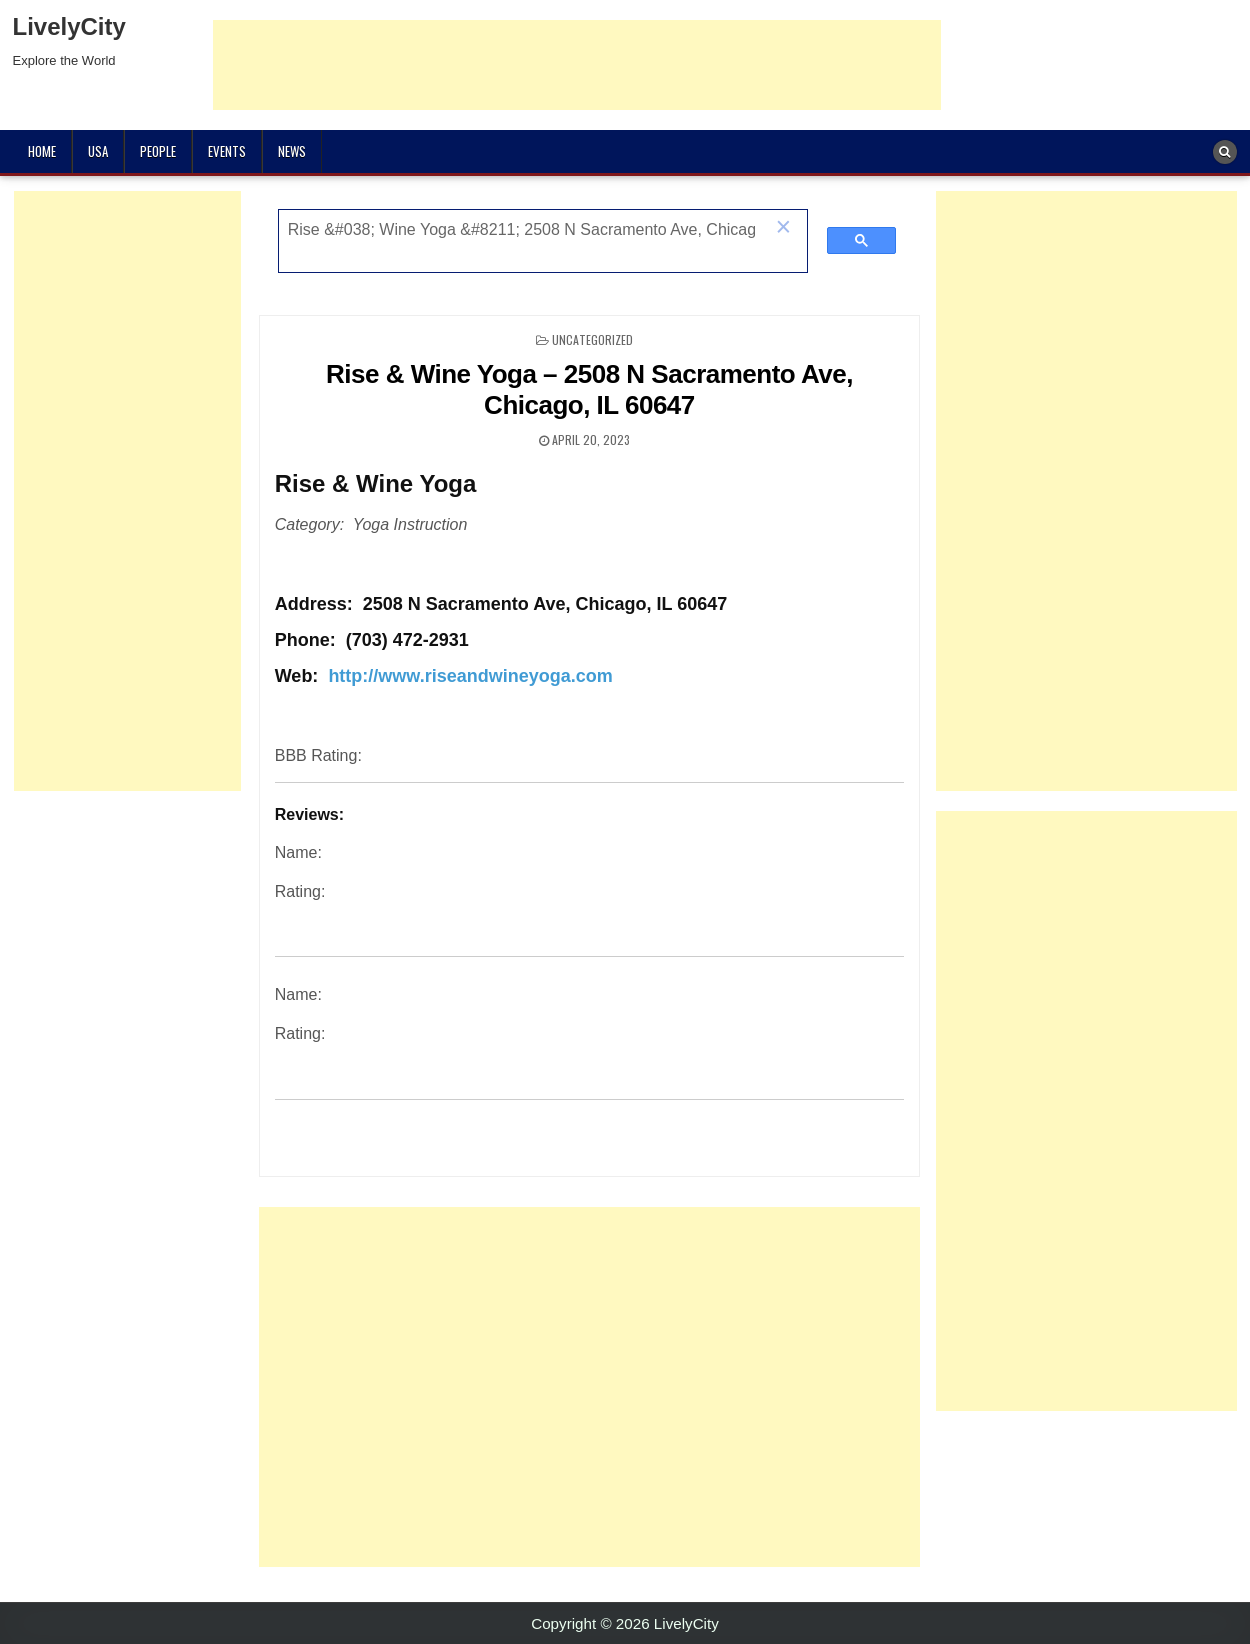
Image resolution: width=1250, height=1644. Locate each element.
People (158, 151)
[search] (522, 230)
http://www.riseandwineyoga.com (470, 676)
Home (42, 151)
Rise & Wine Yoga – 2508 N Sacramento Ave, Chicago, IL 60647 (589, 389)
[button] (783, 229)
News (292, 151)
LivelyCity (69, 26)
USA (98, 151)
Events (227, 151)
